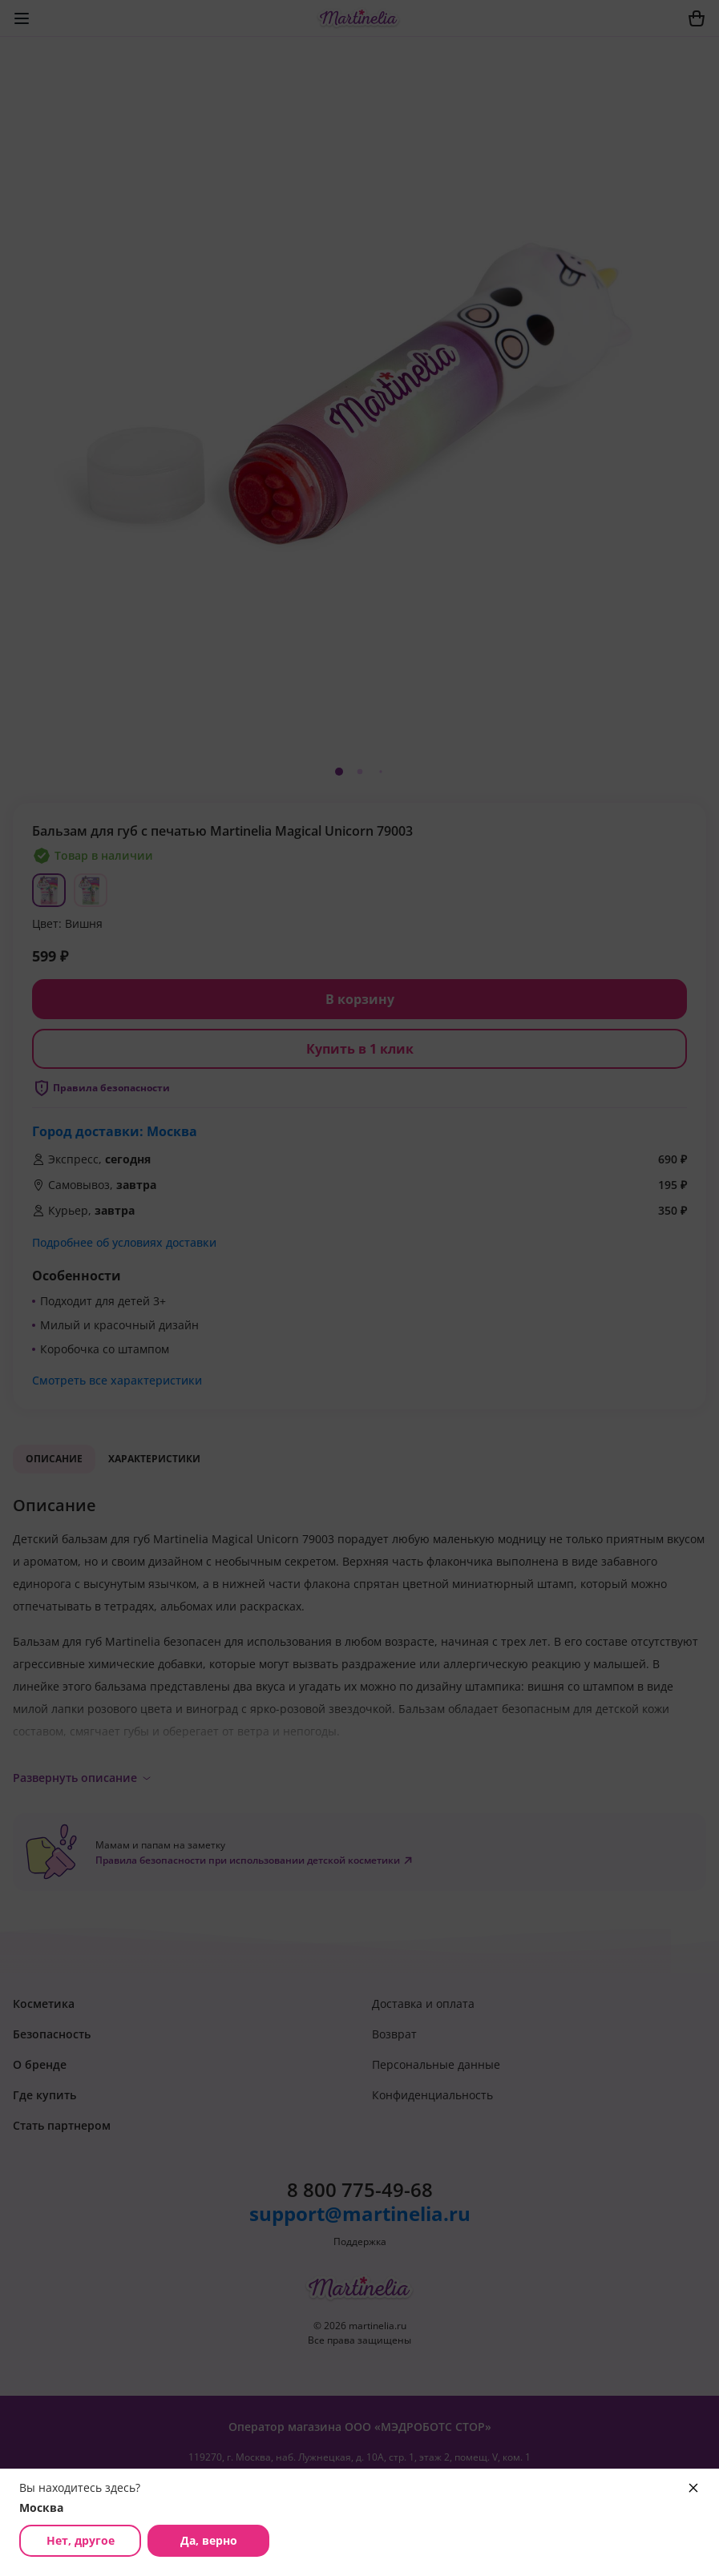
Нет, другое (80, 2540)
